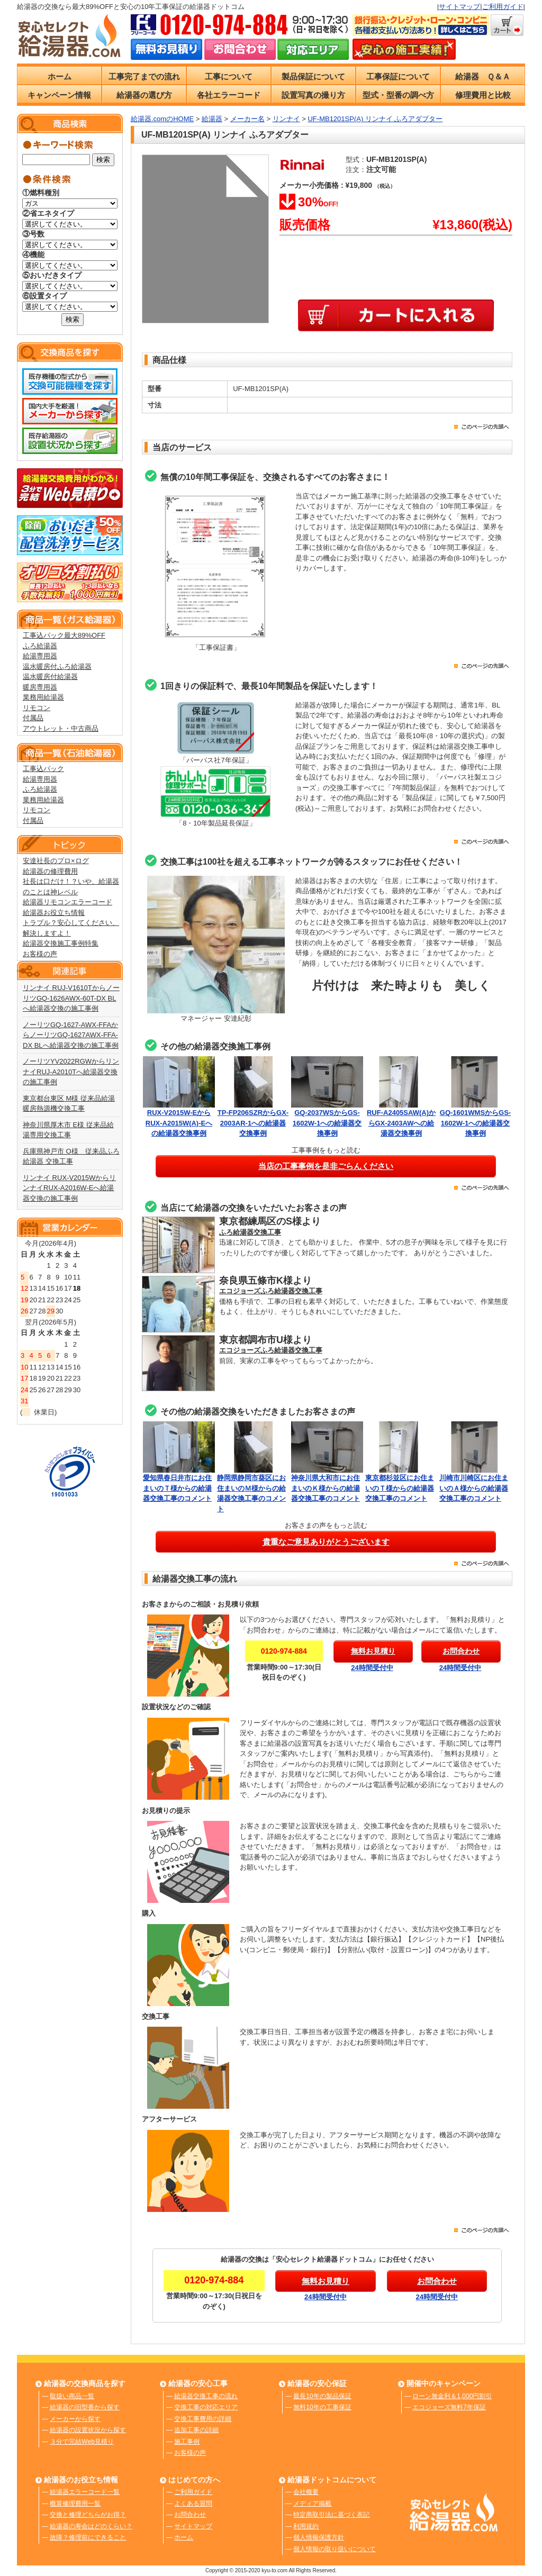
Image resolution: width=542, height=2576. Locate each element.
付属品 (33, 718)
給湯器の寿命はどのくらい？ (91, 2526)
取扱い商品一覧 (72, 2396)
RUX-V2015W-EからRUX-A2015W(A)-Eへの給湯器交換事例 (179, 1123)
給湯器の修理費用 (50, 871)
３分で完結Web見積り (81, 2441)
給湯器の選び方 (144, 94)
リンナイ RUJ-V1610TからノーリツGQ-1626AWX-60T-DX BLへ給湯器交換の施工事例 (71, 998)
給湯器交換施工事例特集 (60, 943)
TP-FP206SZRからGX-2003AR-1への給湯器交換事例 (253, 1123)
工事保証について (398, 76)
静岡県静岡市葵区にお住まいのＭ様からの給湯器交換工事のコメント (253, 1488)
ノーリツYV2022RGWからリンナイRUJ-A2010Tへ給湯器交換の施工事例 (71, 1071)
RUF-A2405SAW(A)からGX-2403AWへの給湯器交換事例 (401, 1123)
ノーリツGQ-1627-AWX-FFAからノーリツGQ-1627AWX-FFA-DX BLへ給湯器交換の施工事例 (71, 1035)
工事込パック (43, 769)
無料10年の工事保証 (322, 2407)
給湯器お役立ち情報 (54, 913)
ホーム (59, 76)
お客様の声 (40, 954)
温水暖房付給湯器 (50, 677)
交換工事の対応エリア (206, 2407)
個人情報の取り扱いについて (334, 2549)
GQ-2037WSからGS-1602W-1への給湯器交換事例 (327, 1123)
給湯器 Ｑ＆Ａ (482, 76)
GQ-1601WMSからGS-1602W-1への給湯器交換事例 (475, 1123)
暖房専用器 (40, 687)
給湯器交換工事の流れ (206, 2396)
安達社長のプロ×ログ (56, 861)
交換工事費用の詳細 (202, 2419)
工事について (228, 76)
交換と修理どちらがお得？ (88, 2514)
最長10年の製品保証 (322, 2396)
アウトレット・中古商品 (60, 728)
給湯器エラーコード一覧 (85, 2492)
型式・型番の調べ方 (398, 94)
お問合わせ (190, 2514)
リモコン (36, 708)
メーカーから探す (75, 2419)
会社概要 (306, 2492)
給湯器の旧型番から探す (85, 2407)
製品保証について (313, 76)
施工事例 (187, 2441)
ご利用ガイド (502, 7)
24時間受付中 (372, 1668)
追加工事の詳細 (196, 2430)
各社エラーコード (228, 94)
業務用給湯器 (43, 697)
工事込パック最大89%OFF (64, 635)
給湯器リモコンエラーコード (67, 902)
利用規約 (306, 2526)
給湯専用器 (40, 656)
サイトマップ (459, 7)
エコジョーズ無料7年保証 (449, 2407)
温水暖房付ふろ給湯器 (57, 666)
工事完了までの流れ (144, 76)
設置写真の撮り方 (313, 94)
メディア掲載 (312, 2503)
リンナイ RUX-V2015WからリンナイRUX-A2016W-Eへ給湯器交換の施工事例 (69, 1188)
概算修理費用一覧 (75, 2503)
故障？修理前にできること (88, 2537)
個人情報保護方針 (318, 2537)
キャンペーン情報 (59, 94)
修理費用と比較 (483, 94)
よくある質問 (193, 2503)
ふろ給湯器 (40, 646)
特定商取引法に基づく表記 (331, 2514)
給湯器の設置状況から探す (88, 2430)
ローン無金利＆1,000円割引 (452, 2396)
